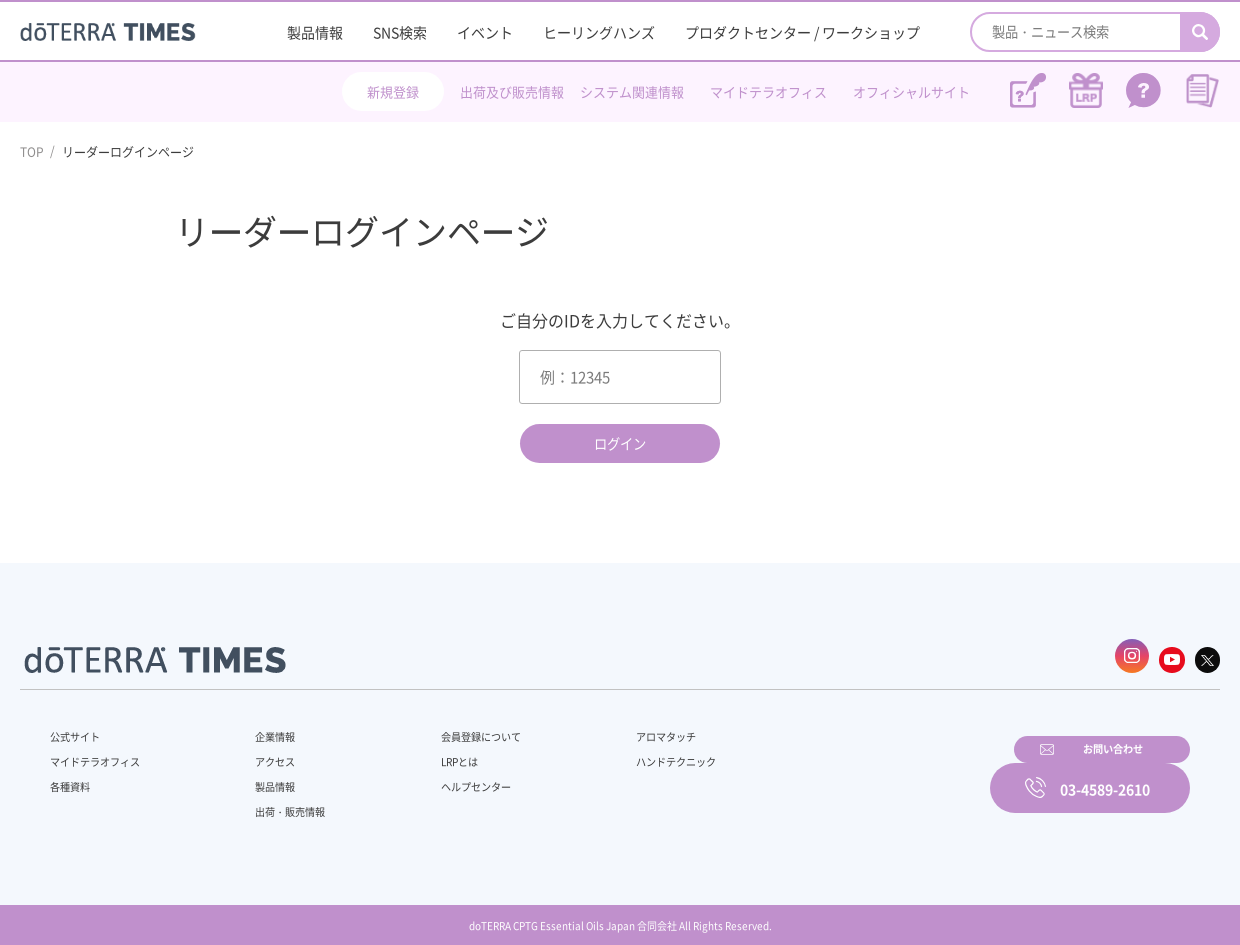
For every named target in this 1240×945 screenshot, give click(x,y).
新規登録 (393, 91)
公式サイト (80, 727)
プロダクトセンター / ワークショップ (802, 32)
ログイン (620, 443)
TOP (32, 152)
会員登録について (452, 727)
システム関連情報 (632, 91)
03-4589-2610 (1105, 774)
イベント (485, 32)
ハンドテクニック (629, 752)
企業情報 (263, 727)
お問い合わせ (875, 774)
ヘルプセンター (446, 777)
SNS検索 (400, 32)
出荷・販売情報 (281, 802)
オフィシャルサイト (911, 91)
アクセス (263, 752)
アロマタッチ (617, 727)
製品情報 (315, 32)
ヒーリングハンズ (599, 32)
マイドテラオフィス (768, 91)
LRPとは (427, 752)
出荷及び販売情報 (512, 91)
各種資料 (74, 777)
